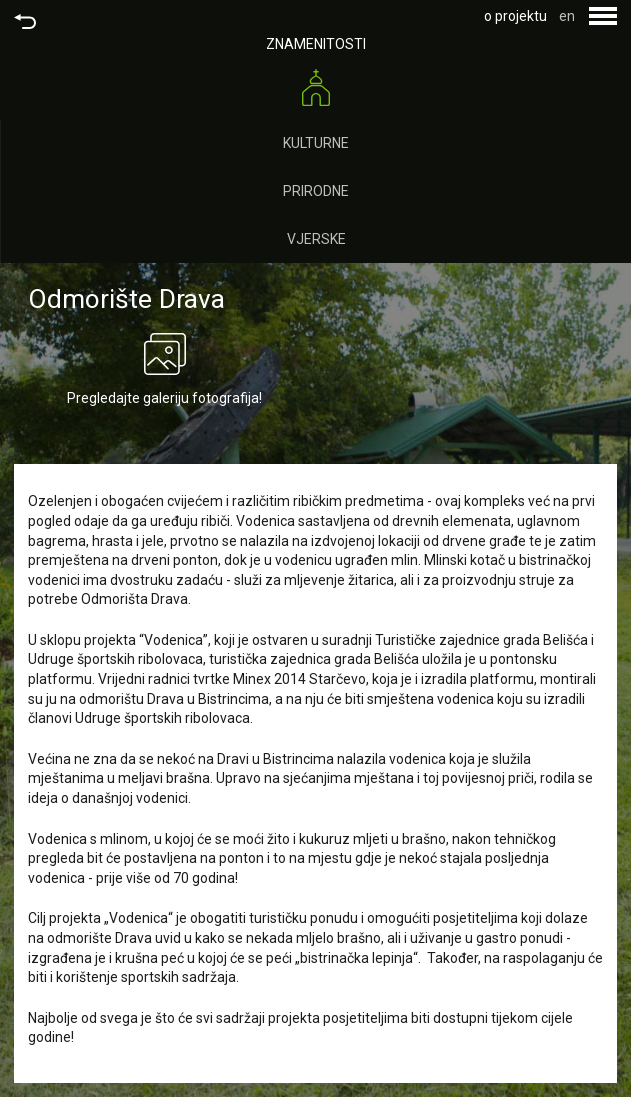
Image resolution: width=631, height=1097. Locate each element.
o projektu (515, 16)
